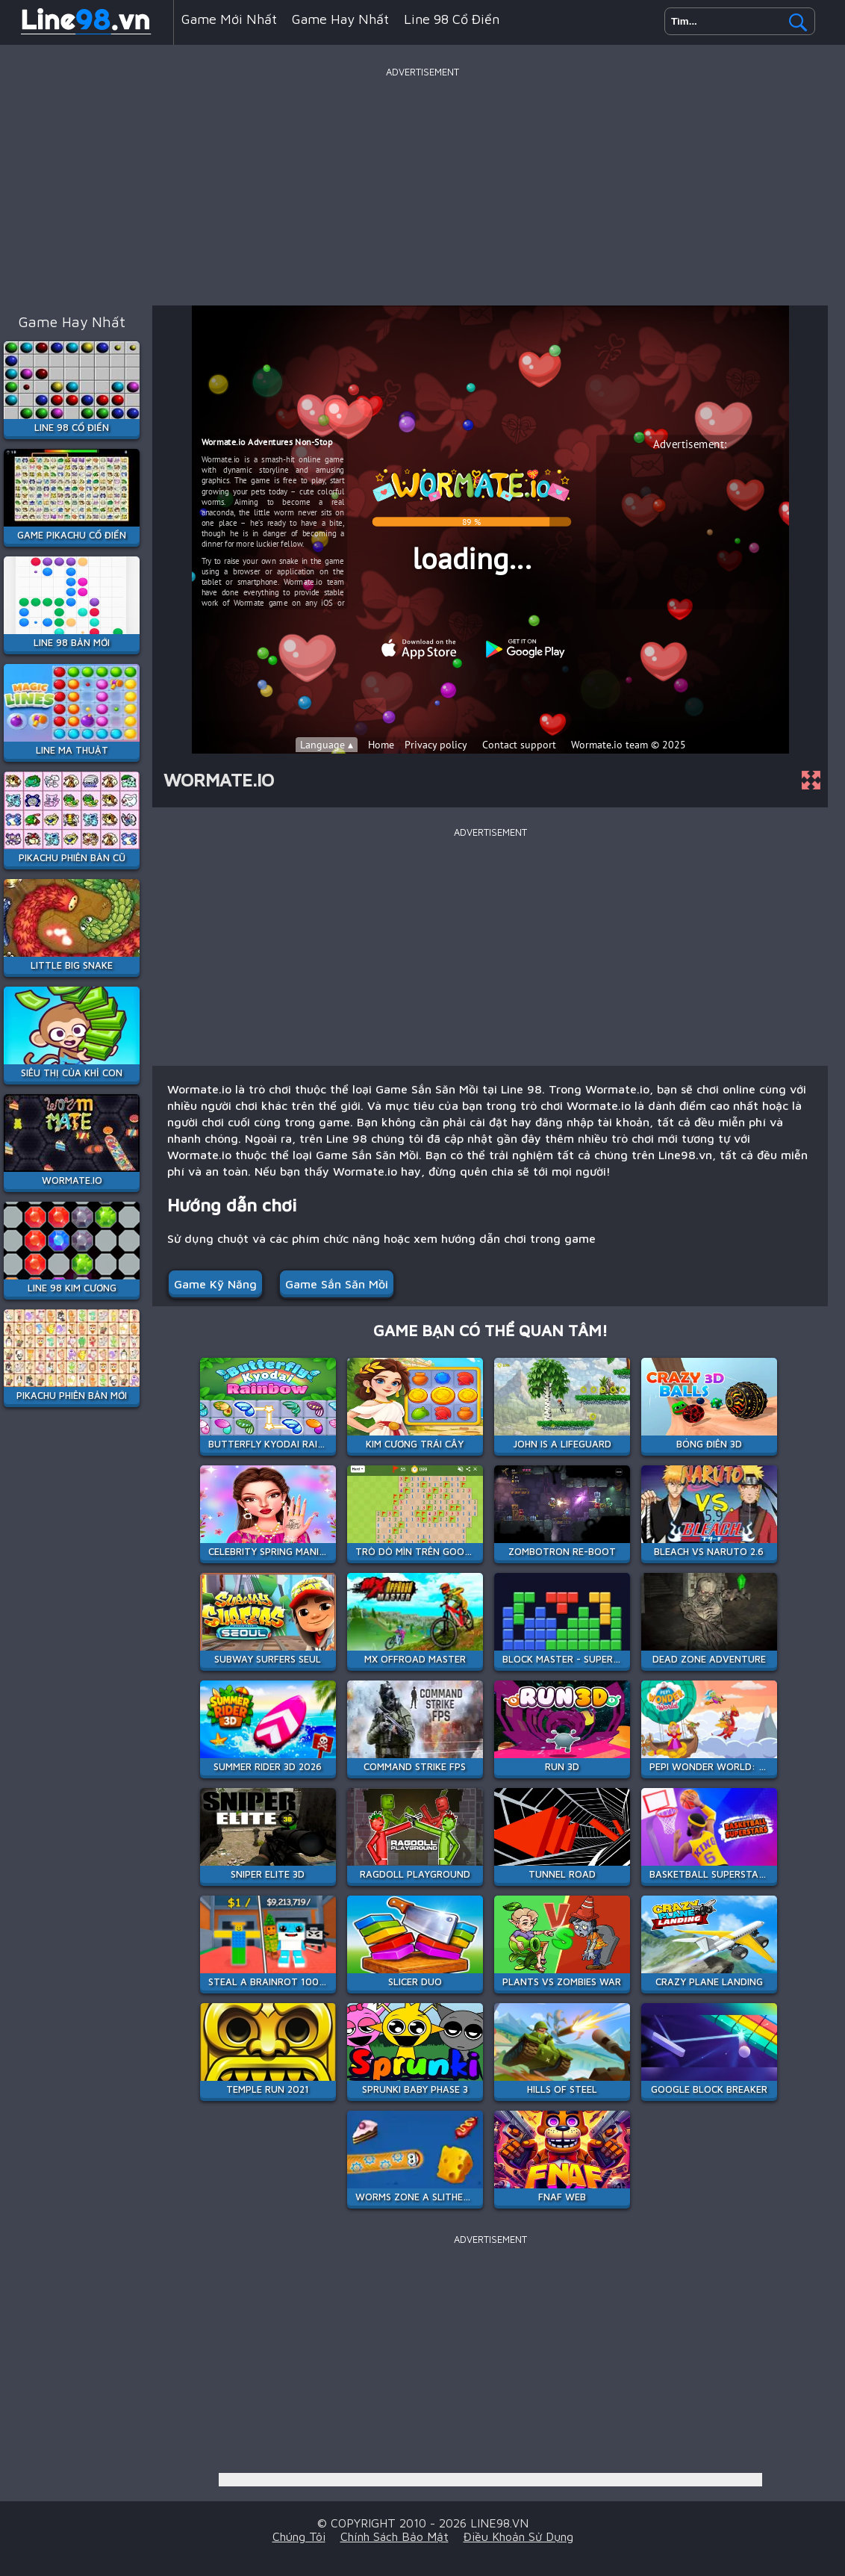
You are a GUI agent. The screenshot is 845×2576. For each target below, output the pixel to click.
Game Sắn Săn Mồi (336, 1284)
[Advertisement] (422, 186)
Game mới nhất (229, 19)
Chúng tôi (298, 2536)
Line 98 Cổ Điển (451, 19)
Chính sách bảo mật (394, 2536)
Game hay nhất (340, 19)
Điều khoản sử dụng (518, 2536)
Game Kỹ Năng (215, 1284)
